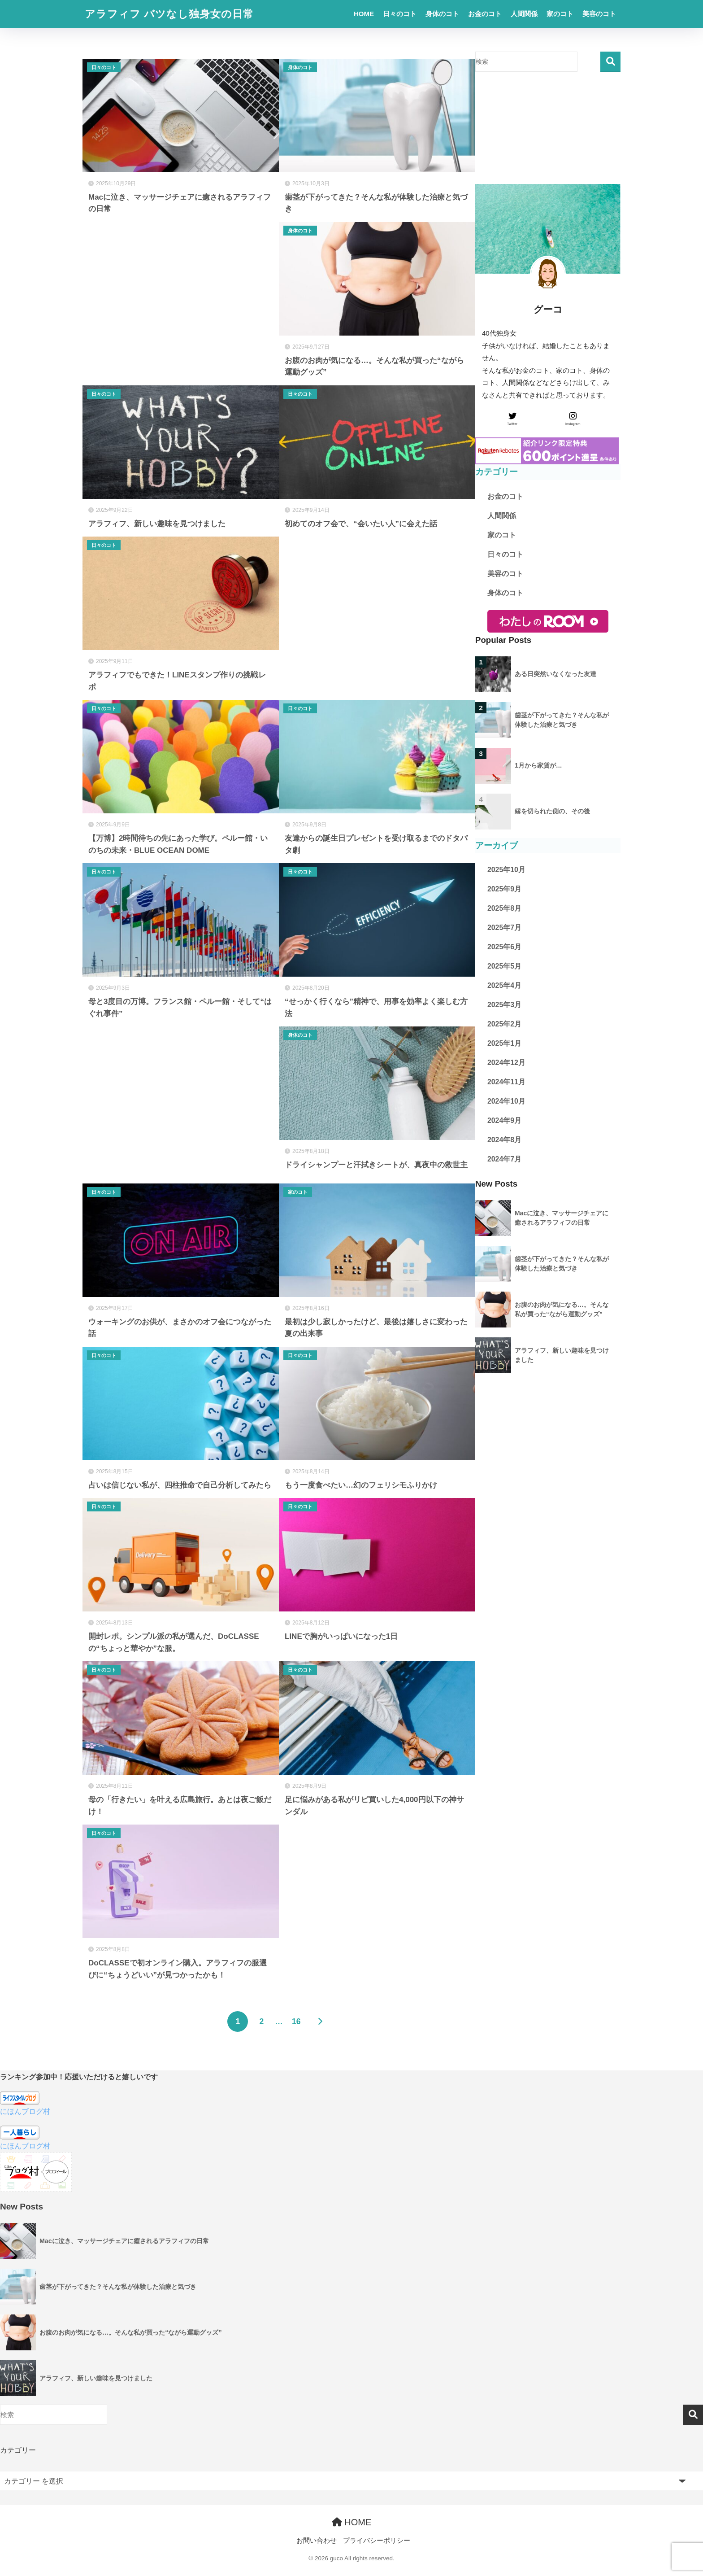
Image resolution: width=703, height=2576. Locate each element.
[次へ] (320, 2021)
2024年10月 (506, 1101)
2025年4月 (504, 985)
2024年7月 (504, 1159)
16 (296, 2021)
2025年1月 (504, 1043)
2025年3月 (504, 1005)
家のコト (560, 13)
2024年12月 (506, 1062)
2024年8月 (504, 1140)
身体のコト (442, 13)
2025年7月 (504, 927)
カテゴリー (18, 2450)
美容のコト (599, 13)
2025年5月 (504, 966)
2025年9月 (504, 889)
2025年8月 (504, 908)
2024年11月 (506, 1082)
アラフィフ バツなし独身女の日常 (169, 14)
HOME (364, 13)
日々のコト (400, 13)
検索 (610, 62)
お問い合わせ (316, 2540)
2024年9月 (504, 1120)
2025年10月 (506, 869)
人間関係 (524, 13)
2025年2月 (504, 1024)
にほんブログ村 (25, 2111)
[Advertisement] (180, 300)
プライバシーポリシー (376, 2540)
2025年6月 (504, 947)
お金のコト (485, 13)
